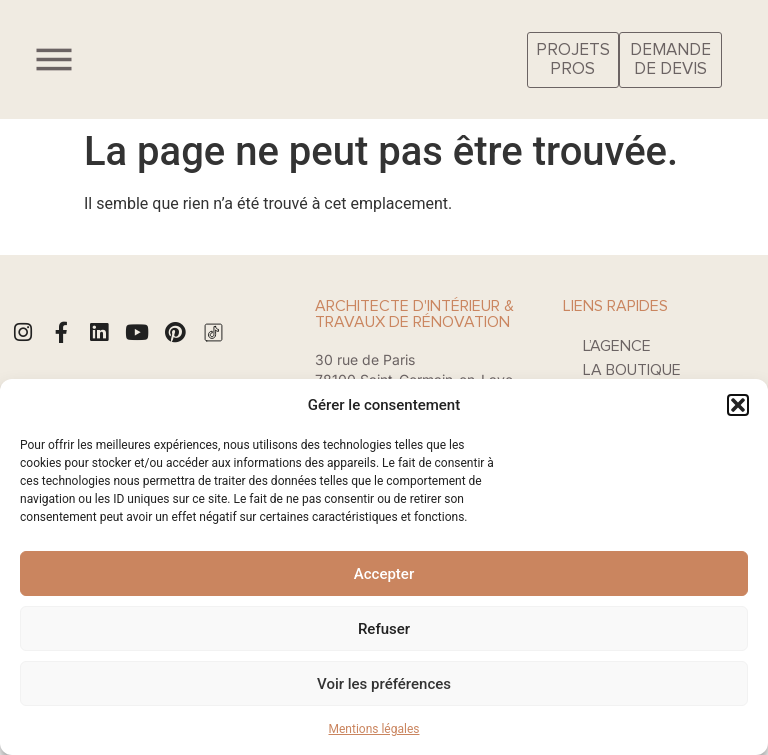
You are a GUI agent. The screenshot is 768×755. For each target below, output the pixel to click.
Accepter (384, 574)
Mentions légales (374, 729)
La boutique (632, 370)
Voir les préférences (384, 684)
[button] (738, 405)
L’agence (617, 346)
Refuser (384, 629)
